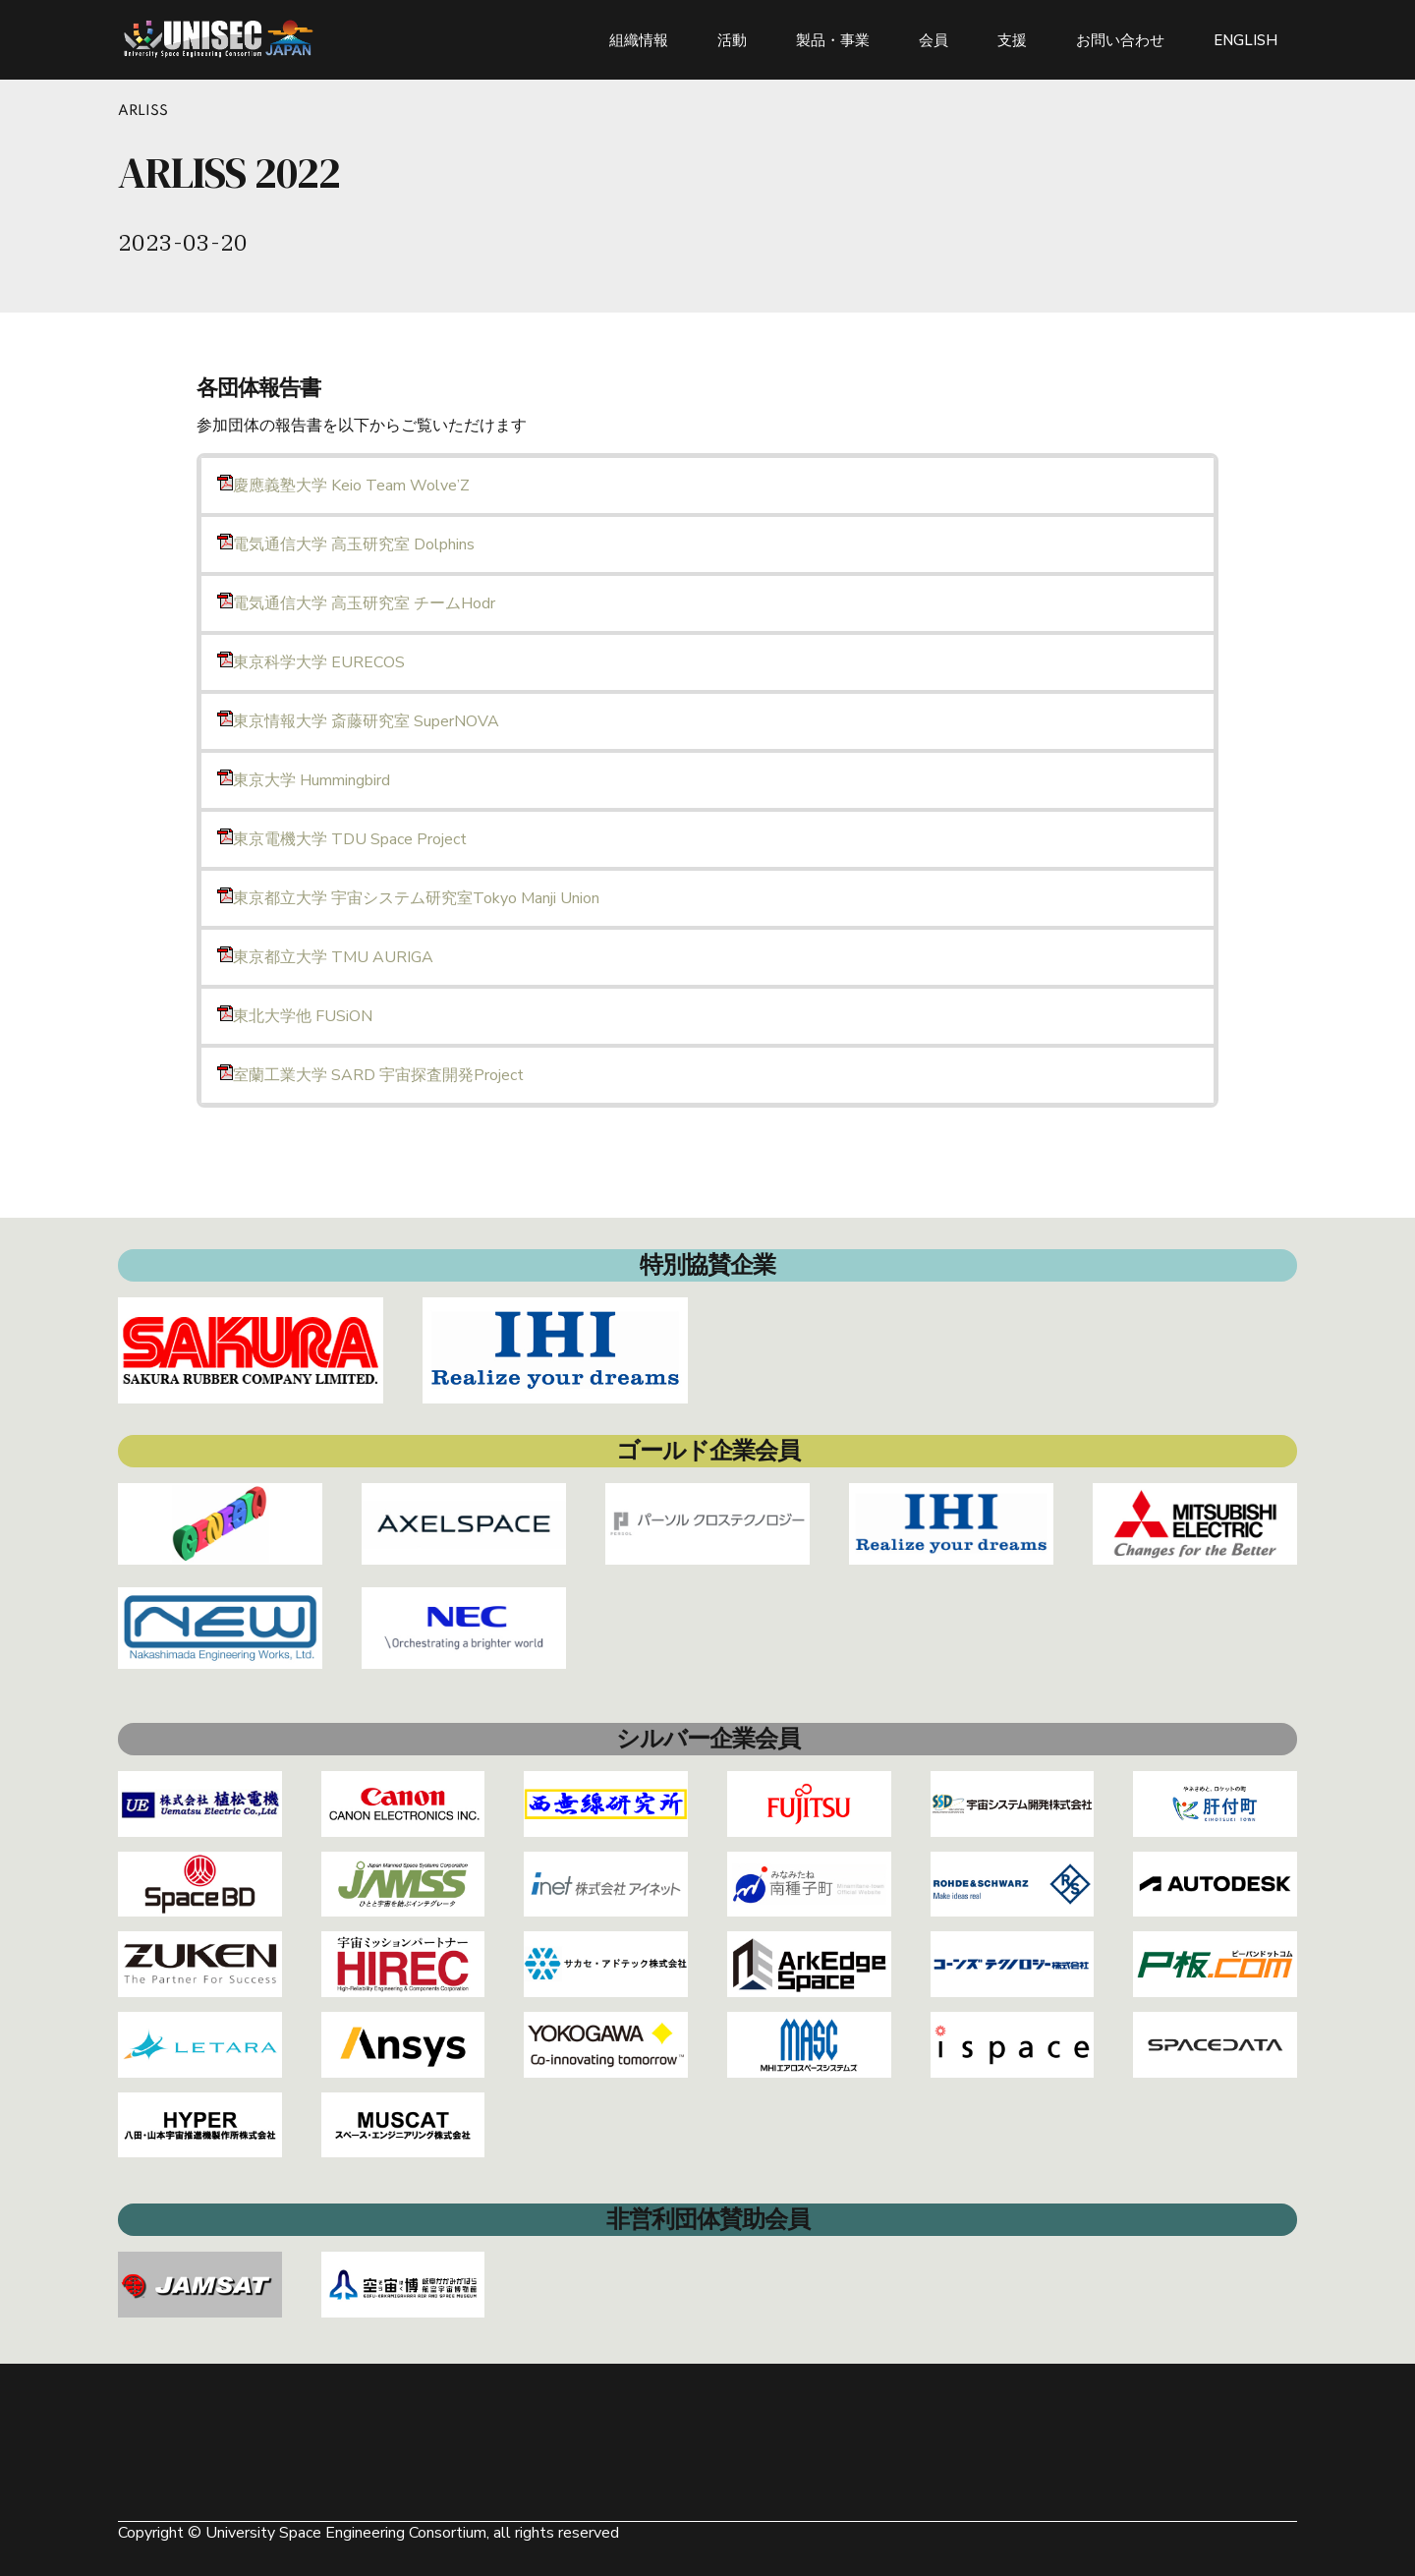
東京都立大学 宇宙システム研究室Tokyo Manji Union (408, 898)
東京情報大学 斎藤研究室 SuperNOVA (358, 721)
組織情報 (638, 39)
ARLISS (143, 111)
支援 (1012, 39)
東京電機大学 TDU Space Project (342, 839)
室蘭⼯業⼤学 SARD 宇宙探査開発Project (370, 1075)
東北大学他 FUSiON (294, 1016)
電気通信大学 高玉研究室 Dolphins (346, 544)
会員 (933, 39)
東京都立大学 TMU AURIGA (325, 957)
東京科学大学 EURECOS (311, 662)
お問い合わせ (1120, 39)
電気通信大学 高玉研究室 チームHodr (356, 603)
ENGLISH (1245, 39)
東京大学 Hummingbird (303, 780)
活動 (732, 39)
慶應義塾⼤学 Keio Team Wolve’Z (343, 485)
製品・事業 (833, 39)
